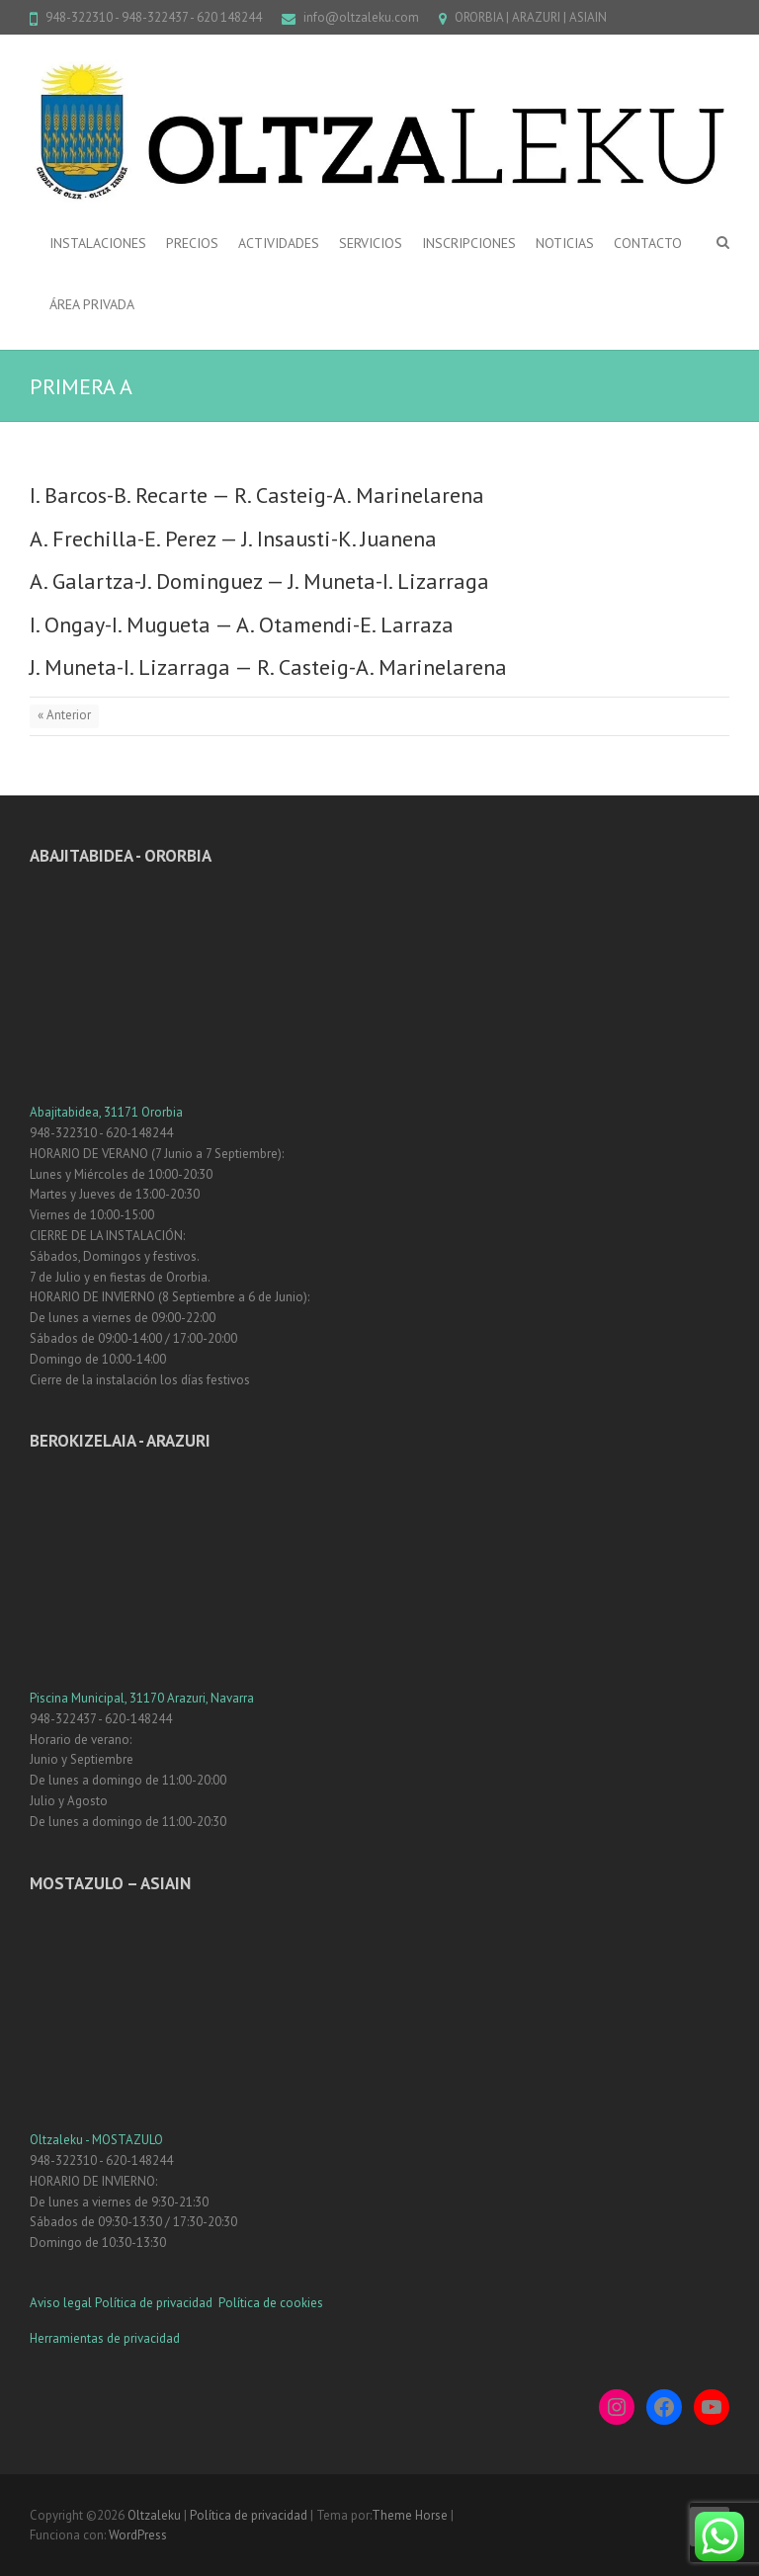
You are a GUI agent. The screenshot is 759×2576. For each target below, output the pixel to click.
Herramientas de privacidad (105, 2338)
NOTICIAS (565, 243)
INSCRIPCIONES (469, 243)
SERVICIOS (370, 243)
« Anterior (64, 714)
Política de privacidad (155, 2302)
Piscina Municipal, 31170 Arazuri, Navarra (142, 1698)
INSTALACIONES (97, 243)
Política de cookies (270, 2302)
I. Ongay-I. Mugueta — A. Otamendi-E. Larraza (242, 624)
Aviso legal (61, 2302)
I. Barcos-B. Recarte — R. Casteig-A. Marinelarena (257, 495)
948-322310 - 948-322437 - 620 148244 (153, 17)
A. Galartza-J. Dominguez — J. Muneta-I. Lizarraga (259, 581)
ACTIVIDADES (278, 243)
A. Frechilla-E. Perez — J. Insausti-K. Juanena (233, 538)
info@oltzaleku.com (361, 17)
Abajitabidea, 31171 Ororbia (106, 1112)
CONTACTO (648, 243)
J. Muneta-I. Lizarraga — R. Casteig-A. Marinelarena (268, 667)
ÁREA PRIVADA (91, 304)
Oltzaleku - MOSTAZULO (96, 2139)
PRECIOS (192, 243)
